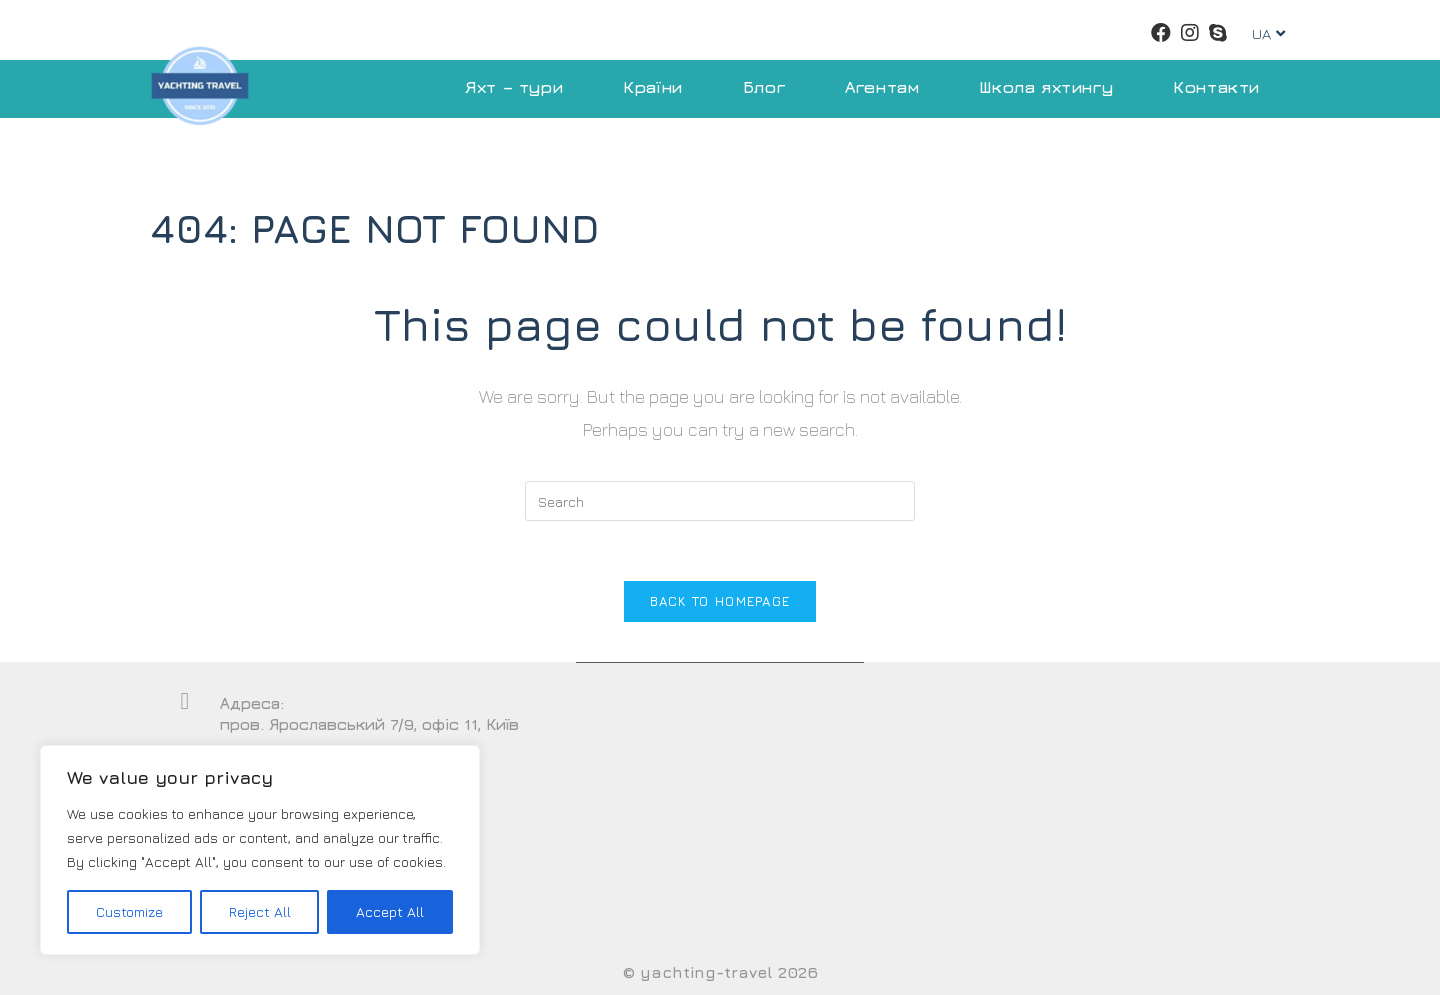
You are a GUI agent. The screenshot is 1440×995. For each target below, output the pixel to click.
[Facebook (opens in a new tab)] (1161, 32)
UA (1268, 33)
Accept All (390, 911)
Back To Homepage (720, 601)
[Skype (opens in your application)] (1218, 32)
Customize (129, 911)
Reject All (260, 911)
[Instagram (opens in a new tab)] (1190, 32)
